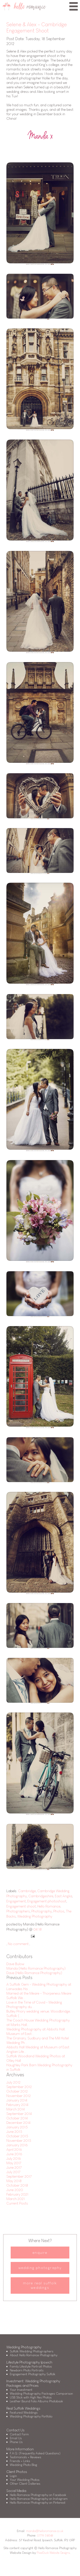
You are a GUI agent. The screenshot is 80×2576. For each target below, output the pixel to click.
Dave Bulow (15, 1963)
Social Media (16, 2492)
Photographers (18, 1910)
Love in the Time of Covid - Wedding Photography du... (34, 2003)
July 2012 (13, 2081)
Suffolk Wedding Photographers (31, 2353)
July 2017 (13, 2171)
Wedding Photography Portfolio (31, 2418)
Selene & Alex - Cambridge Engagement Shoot (36, 27)
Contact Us (15, 2432)
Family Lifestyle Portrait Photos (31, 2368)
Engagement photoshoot (46, 1900)
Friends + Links (20, 2462)
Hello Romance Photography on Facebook (38, 2496)
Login (13, 2478)
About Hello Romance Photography (33, 2357)
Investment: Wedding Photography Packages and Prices (33, 2385)
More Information (20, 2451)
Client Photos (16, 2473)
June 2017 (14, 2166)
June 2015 (14, 2130)
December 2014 (18, 2121)
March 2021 (15, 2198)
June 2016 (14, 2153)
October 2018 (17, 2184)
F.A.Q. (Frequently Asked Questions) (35, 2455)
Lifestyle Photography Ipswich (29, 2364)
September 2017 (19, 2175)
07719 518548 (45, 2537)
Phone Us (16, 2444)
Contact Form (19, 2436)
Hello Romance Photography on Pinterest (37, 2504)
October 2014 (17, 2117)
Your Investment (21, 2391)
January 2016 (17, 2144)
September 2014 (19, 2112)
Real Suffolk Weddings (23, 2410)
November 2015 (18, 2139)
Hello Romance (48, 1905)
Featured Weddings (24, 2414)
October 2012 (17, 2090)
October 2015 (17, 2135)
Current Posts (17, 2202)
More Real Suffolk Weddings (40, 2286)
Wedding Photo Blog (23, 2466)
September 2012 (19, 2086)
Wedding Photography (34, 1915)
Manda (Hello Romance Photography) (35, 1967)
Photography (41, 1910)
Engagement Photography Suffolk (32, 2376)
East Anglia (63, 1895)
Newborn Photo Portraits (27, 2372)
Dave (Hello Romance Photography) (34, 1972)
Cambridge (27, 1890)
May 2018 (14, 2180)
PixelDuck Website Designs (53, 2554)
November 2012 (18, 2095)
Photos (58, 1910)
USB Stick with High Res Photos (31, 2399)
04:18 (37, 1928)
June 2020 (14, 2189)
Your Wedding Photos (24, 2481)
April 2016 (14, 2148)
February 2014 (17, 2103)
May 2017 (13, 2162)
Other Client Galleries (25, 2485)
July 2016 (13, 2157)
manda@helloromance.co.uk (44, 2532)
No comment (18, 1943)
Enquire (40, 2252)
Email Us (16, 2440)
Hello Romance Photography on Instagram (39, 2500)
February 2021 (17, 2193)
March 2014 (15, 2108)
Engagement (16, 1900)
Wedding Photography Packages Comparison (41, 2395)
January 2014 (16, 2099)
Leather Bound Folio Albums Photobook (36, 2403)
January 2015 (17, 2126)
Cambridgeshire (40, 1895)
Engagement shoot (21, 1905)
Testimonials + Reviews (25, 2459)
